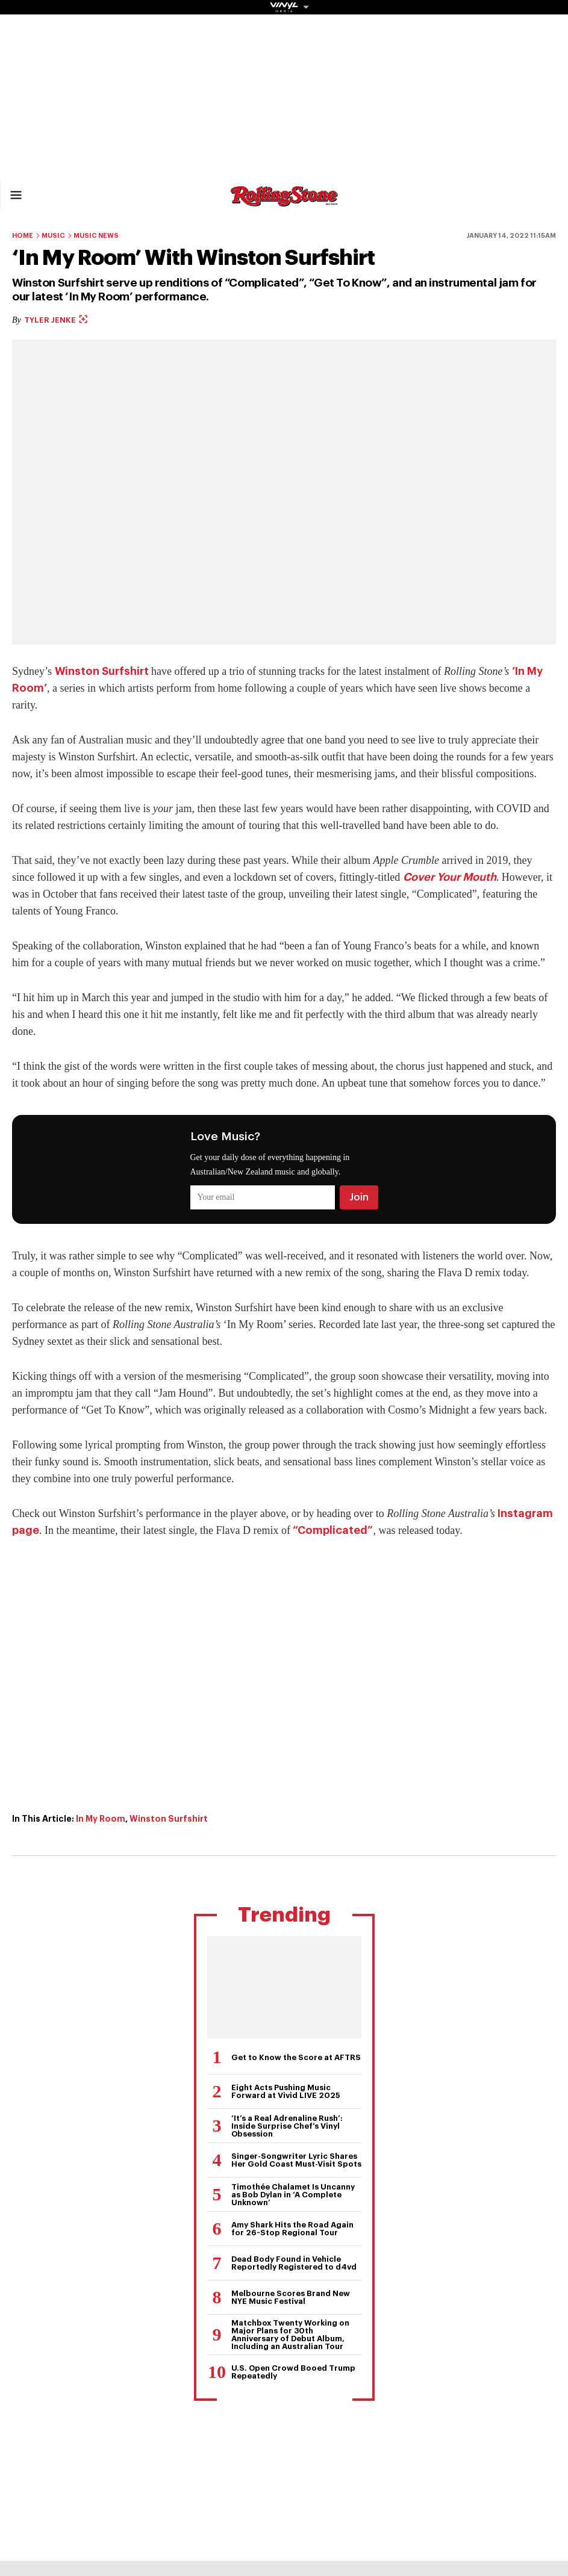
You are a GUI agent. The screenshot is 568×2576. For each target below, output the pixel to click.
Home (22, 235)
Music (53, 235)
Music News (96, 235)
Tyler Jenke (55, 320)
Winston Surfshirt (102, 671)
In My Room (100, 1818)
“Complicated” (333, 1530)
